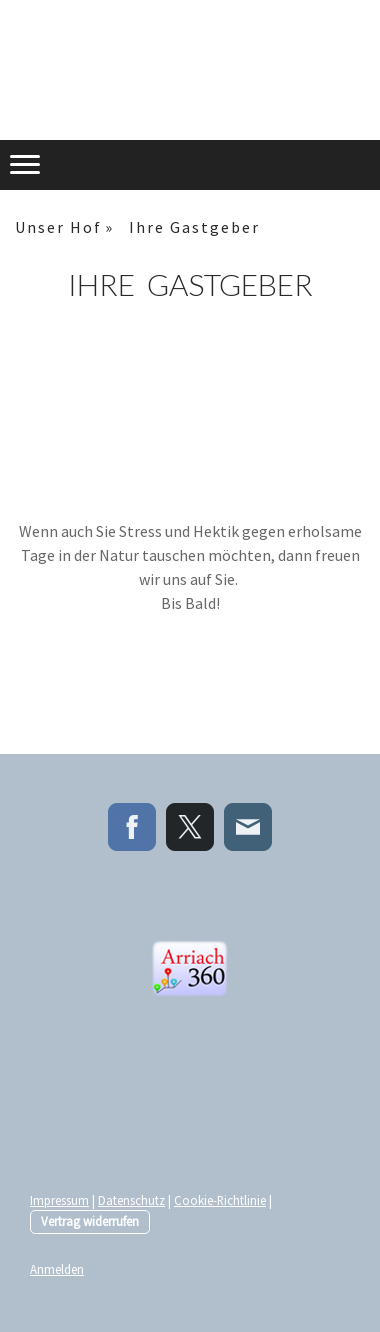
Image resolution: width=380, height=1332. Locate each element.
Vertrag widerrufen (90, 1221)
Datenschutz (131, 1200)
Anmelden (57, 1269)
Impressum (59, 1200)
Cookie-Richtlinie (220, 1200)
